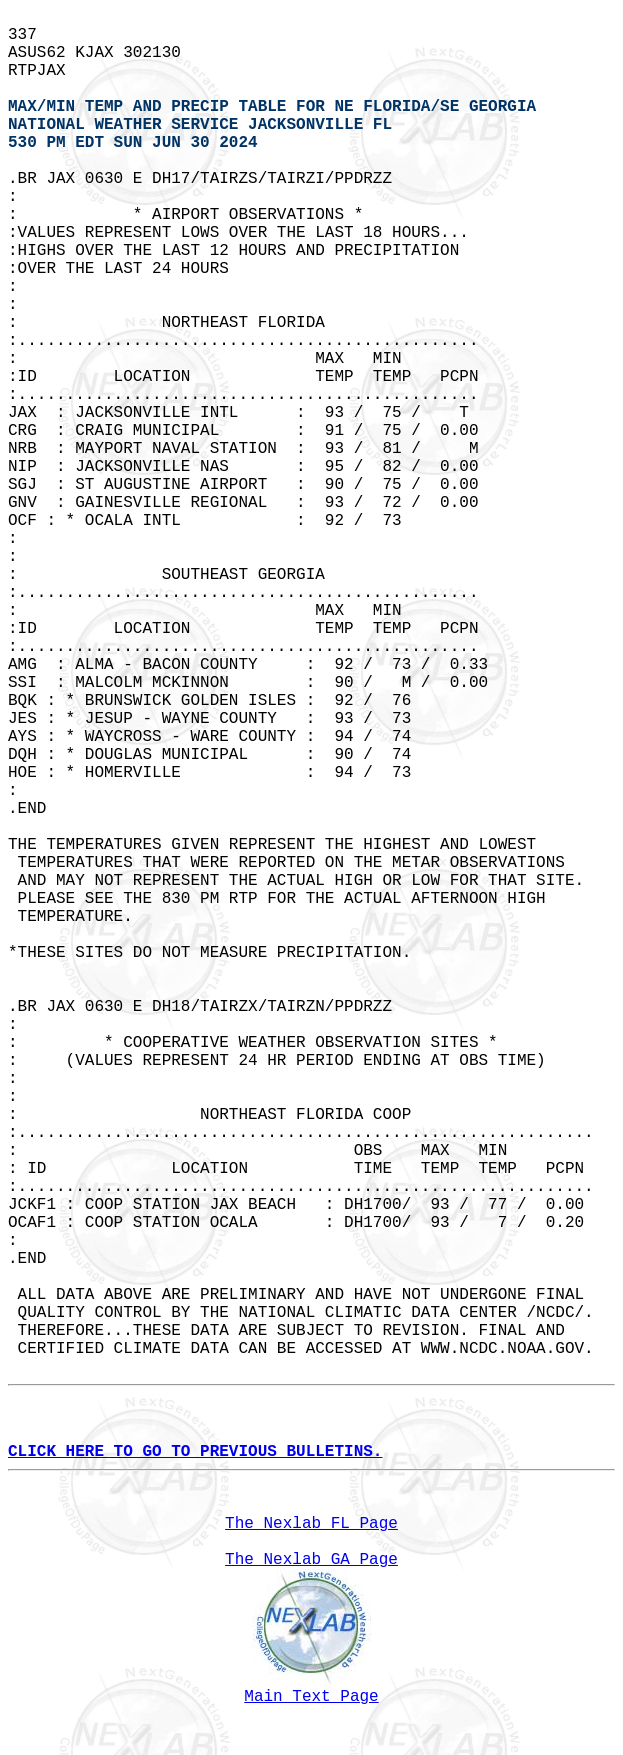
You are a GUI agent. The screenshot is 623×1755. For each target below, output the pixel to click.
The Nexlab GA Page (311, 1560)
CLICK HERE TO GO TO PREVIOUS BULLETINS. (195, 1452)
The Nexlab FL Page (311, 1524)
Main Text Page (311, 1697)
